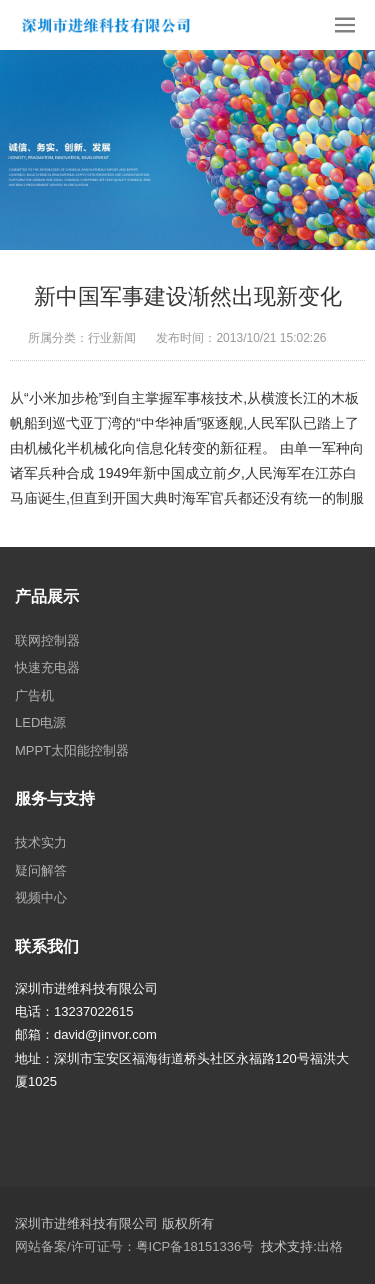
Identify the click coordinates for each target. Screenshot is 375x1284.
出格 (330, 1246)
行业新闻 (112, 338)
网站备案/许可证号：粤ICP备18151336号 (134, 1246)
